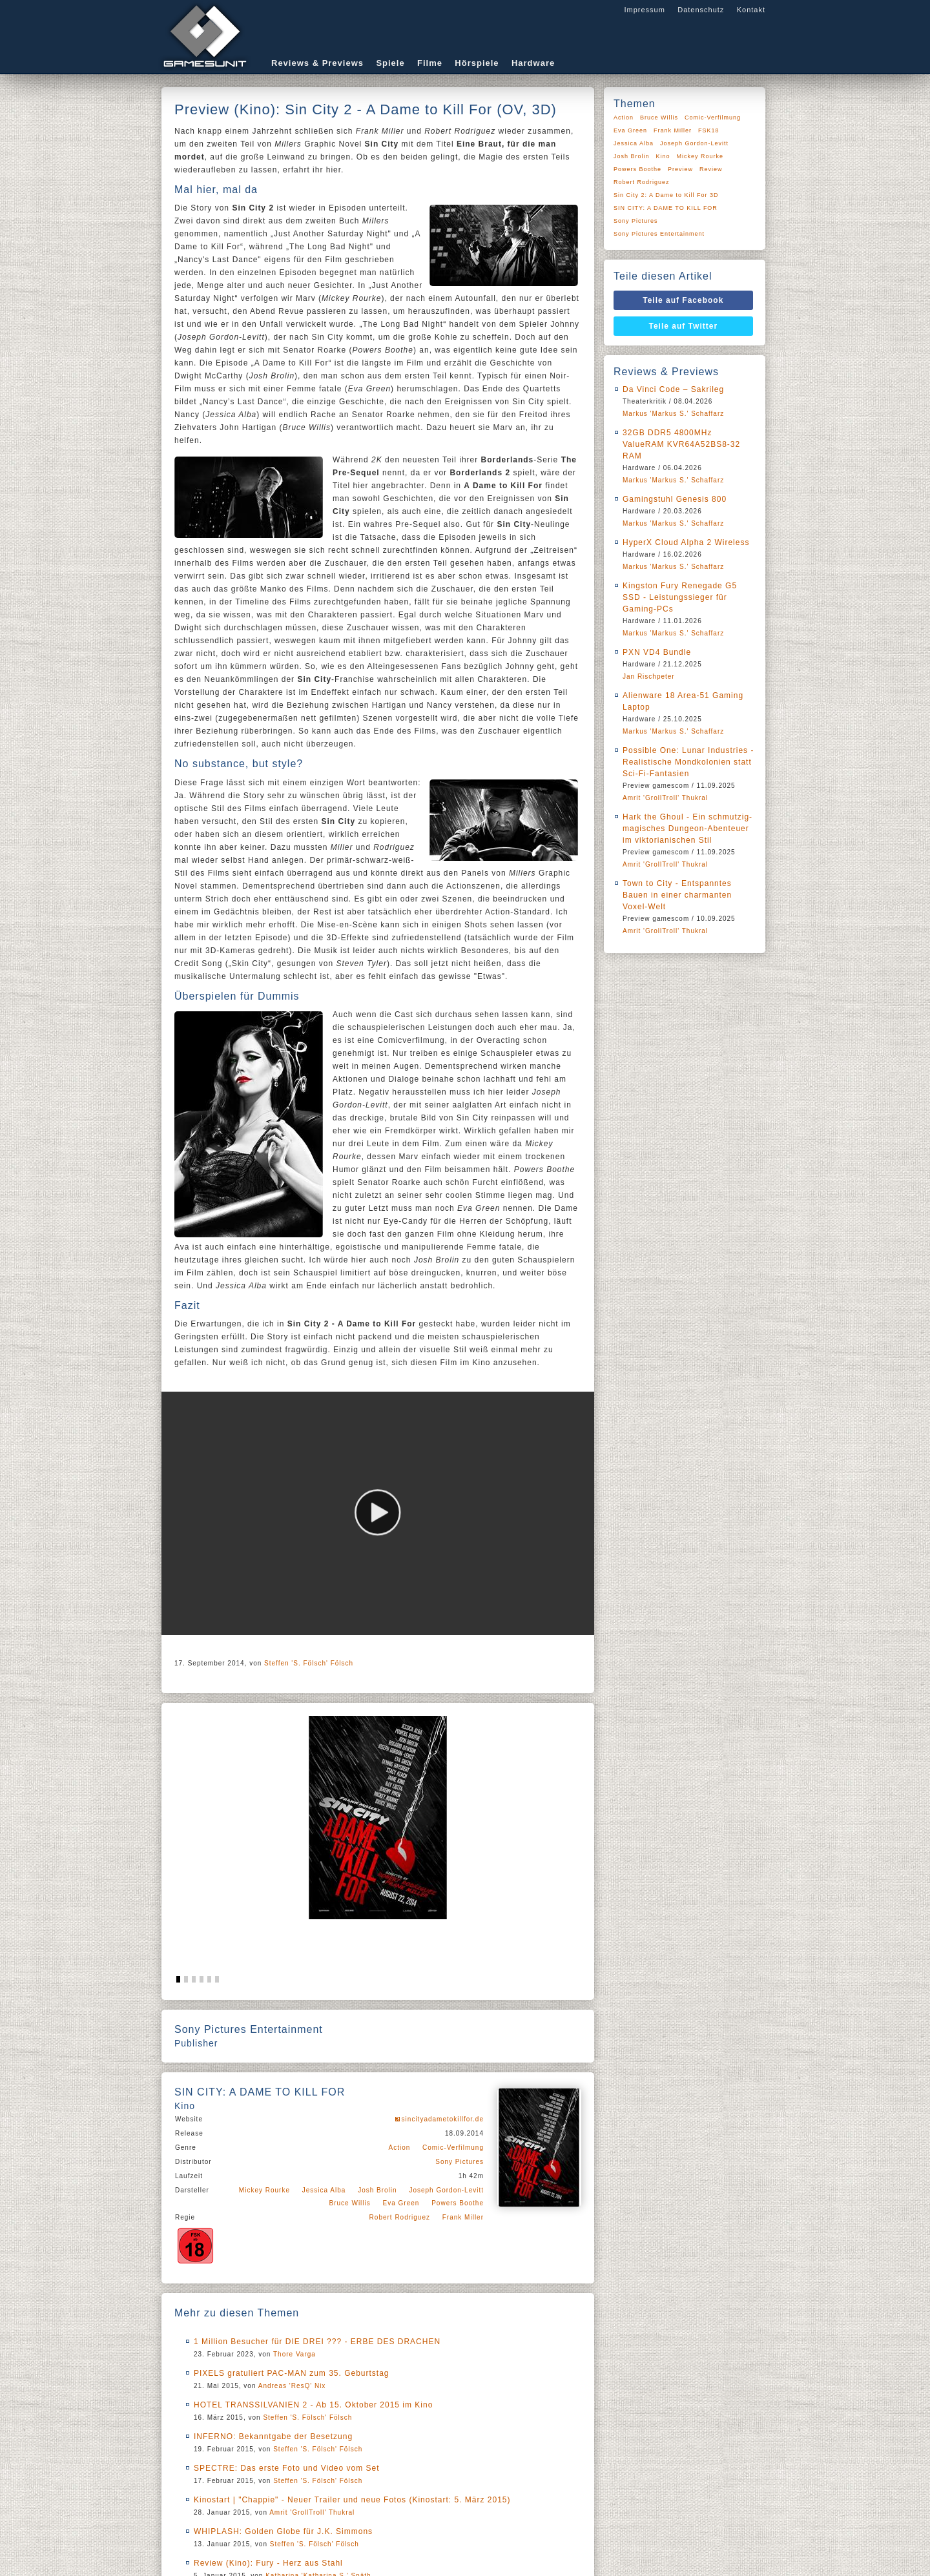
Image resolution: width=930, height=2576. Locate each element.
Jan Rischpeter (649, 676)
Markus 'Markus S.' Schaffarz (673, 413)
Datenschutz (700, 10)
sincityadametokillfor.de (443, 2119)
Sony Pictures (459, 2161)
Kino (663, 156)
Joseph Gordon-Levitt (446, 2190)
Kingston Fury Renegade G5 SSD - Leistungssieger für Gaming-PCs (680, 597)
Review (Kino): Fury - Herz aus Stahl (268, 2563)
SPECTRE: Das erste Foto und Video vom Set (287, 2468)
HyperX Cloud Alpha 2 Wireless (686, 542)
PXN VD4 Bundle (657, 652)
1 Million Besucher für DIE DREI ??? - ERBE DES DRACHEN (317, 2341)
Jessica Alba (324, 2190)
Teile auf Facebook (683, 300)
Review (711, 169)
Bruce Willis (350, 2203)
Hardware (533, 63)
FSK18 (708, 130)
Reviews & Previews (317, 63)
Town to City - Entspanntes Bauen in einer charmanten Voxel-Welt (677, 895)
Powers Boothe (457, 2203)
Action (400, 2147)
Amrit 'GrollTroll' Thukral (312, 2512)
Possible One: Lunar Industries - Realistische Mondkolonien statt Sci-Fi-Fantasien (688, 762)
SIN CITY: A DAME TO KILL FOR (666, 208)
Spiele (390, 63)
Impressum (644, 10)
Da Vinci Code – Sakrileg (673, 389)
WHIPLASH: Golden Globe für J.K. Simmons (283, 2531)
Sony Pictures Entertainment (659, 234)
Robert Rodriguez (399, 2217)
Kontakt (751, 10)
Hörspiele (477, 63)
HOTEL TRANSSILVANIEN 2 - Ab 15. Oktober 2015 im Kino (313, 2404)
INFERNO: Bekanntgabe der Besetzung (273, 2436)
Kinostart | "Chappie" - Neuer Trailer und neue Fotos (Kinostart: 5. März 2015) (352, 2499)
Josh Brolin (377, 2190)
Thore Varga (294, 2354)
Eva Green (401, 2203)
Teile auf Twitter (683, 326)
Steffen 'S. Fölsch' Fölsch (308, 1663)
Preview (680, 169)
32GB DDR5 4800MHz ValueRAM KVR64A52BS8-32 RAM (681, 444)
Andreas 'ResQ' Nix (292, 2385)
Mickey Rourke (264, 2190)
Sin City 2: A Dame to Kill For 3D (666, 195)
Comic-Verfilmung (453, 2147)
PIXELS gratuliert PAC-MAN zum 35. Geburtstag (291, 2373)
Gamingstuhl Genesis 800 (675, 499)
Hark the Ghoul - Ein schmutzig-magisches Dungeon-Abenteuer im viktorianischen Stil (687, 828)
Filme (429, 63)
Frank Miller (463, 2217)
